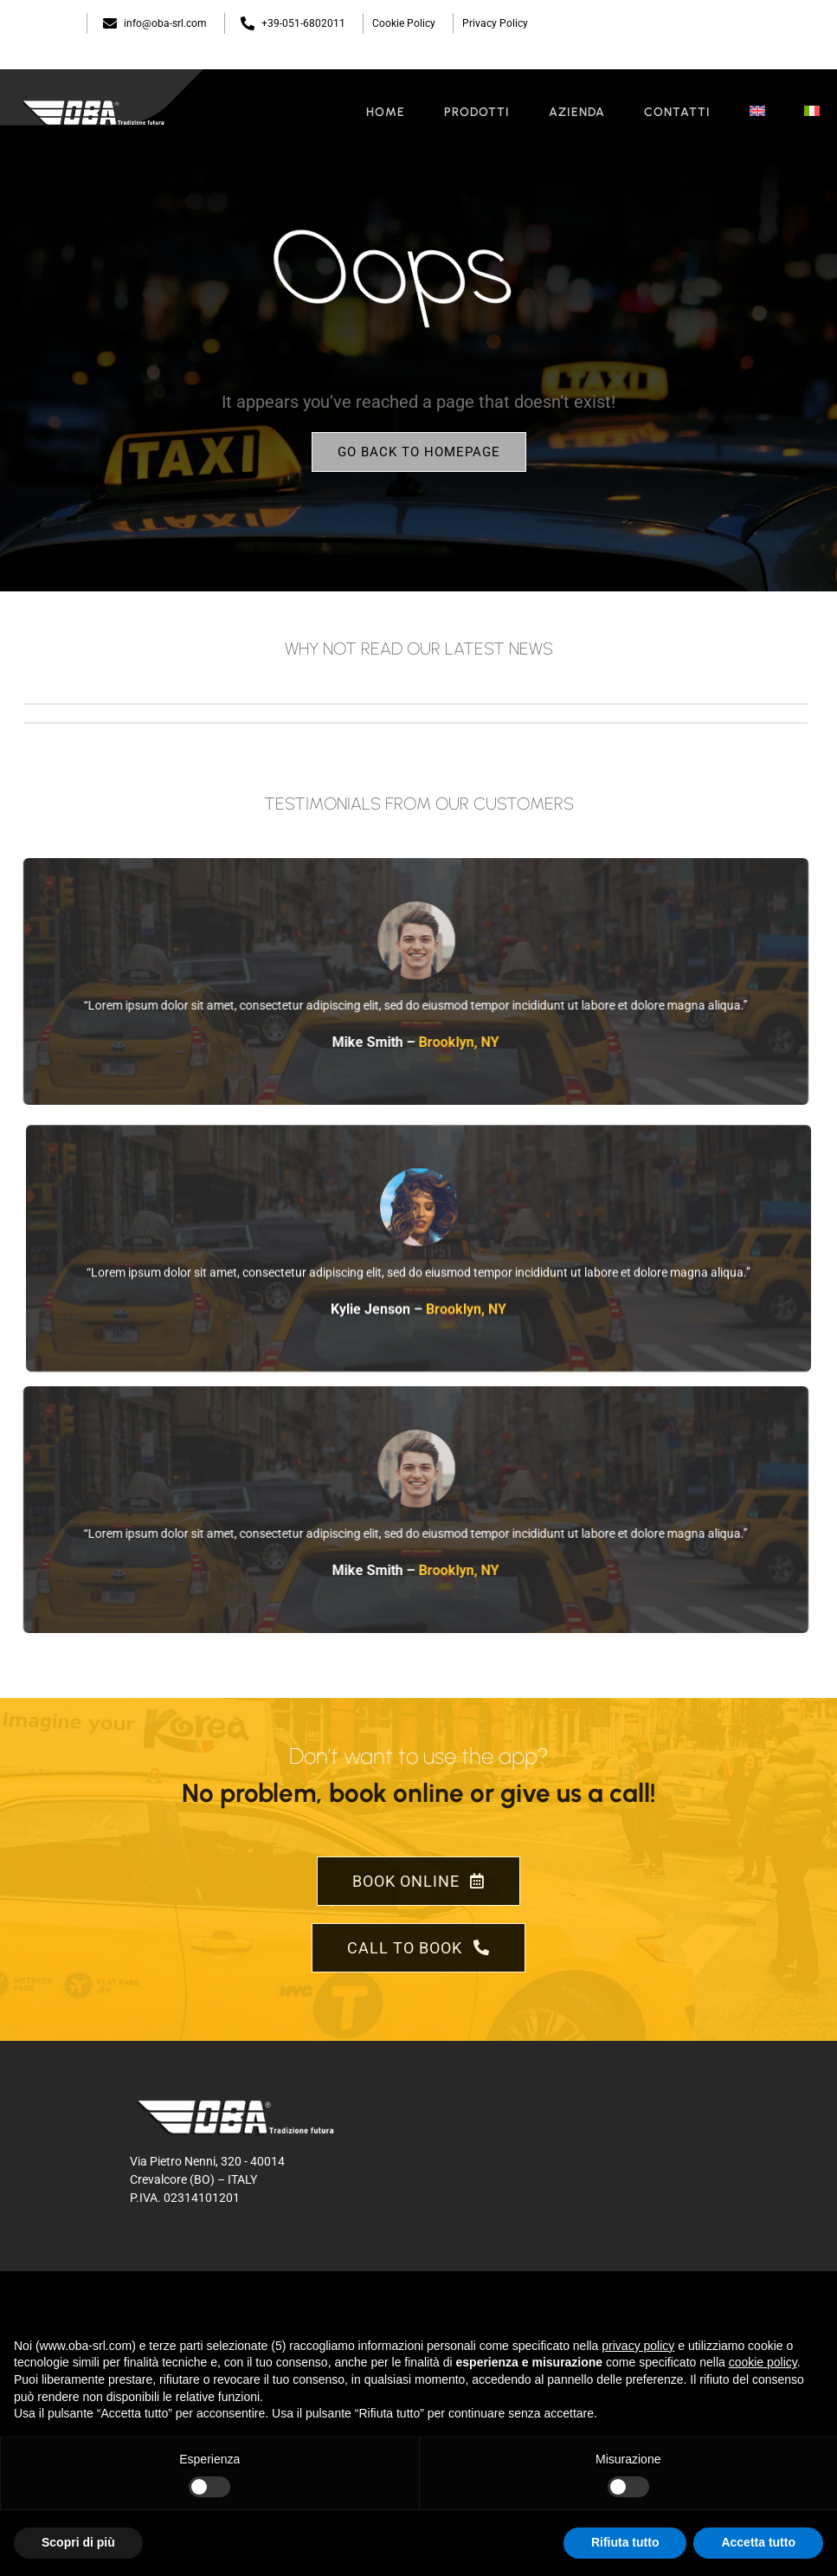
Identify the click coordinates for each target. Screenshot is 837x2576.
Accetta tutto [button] (758, 2542)
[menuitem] (757, 112)
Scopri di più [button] (78, 2542)
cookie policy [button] (763, 2362)
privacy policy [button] (638, 2346)
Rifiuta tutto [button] (625, 2542)
